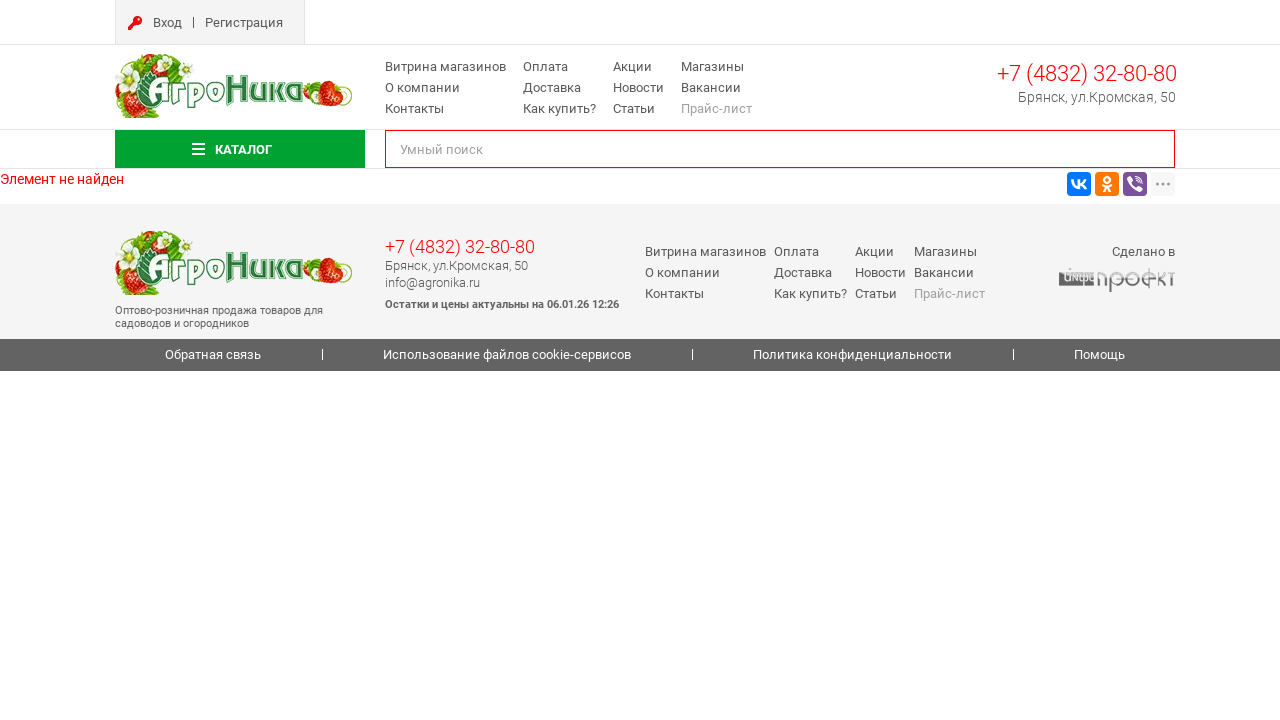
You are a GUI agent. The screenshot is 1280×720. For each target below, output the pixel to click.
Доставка (552, 87)
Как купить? (559, 108)
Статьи (634, 108)
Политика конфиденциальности (852, 354)
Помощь (1099, 354)
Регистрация (244, 22)
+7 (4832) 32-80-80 (1087, 73)
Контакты (414, 108)
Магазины (712, 66)
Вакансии (711, 87)
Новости (638, 87)
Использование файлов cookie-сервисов (507, 354)
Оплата (545, 66)
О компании (422, 87)
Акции (632, 66)
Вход (167, 22)
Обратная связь (213, 354)
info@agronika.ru (432, 282)
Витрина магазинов (445, 66)
